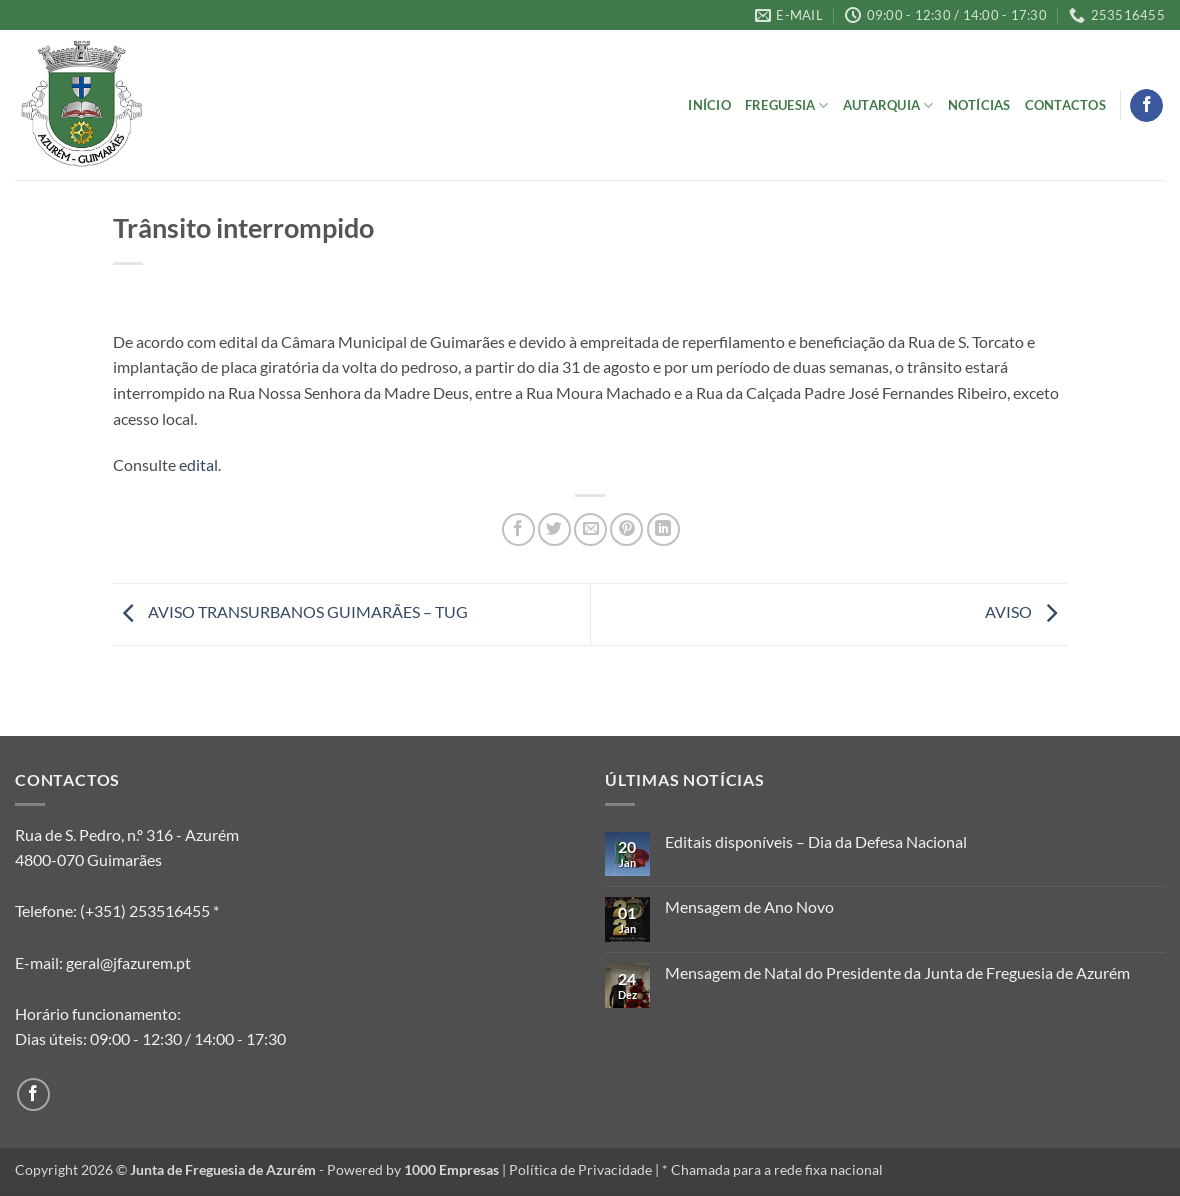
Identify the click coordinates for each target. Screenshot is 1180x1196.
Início (709, 105)
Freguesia (787, 105)
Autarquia (888, 105)
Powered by (413, 1169)
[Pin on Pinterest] (626, 529)
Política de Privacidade (580, 1169)
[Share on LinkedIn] (663, 529)
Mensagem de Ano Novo (749, 906)
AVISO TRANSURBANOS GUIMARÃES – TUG (290, 611)
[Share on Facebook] (518, 529)
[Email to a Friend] (590, 529)
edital (198, 464)
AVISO (1026, 611)
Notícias (979, 105)
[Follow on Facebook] (1146, 106)
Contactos (1065, 105)
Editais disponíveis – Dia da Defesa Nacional (816, 841)
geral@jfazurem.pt (128, 962)
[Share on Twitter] (554, 529)
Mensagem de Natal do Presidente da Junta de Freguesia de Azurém (897, 972)
